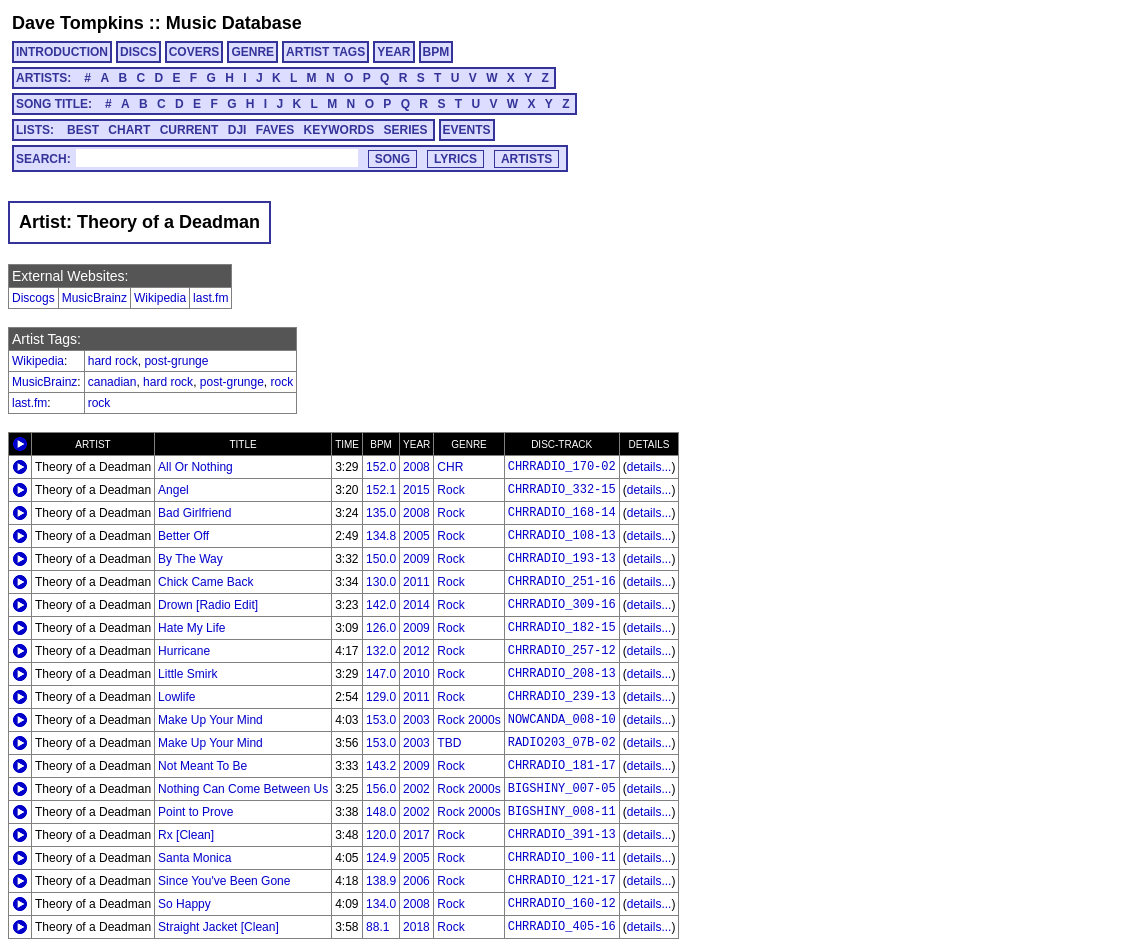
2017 (416, 835)
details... (649, 467)
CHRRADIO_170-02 (562, 467)
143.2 (381, 766)
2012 (416, 651)
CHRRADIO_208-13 (562, 674)
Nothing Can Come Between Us (243, 789)
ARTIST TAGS (325, 52)
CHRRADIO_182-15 (562, 628)
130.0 (381, 582)
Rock (450, 490)
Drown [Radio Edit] (208, 605)
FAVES (275, 130)
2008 (416, 467)
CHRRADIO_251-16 (562, 582)
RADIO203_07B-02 (562, 743)
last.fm (210, 298)
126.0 (381, 628)
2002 (416, 789)
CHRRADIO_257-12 (562, 651)
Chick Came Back (205, 582)
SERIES (406, 130)
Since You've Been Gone (224, 881)
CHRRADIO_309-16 (562, 605)
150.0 (381, 559)
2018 (416, 927)
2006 (416, 881)
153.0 (381, 720)
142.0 (381, 605)
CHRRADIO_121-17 (562, 881)
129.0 (381, 697)
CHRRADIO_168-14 (562, 513)
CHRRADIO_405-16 (562, 927)
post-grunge (176, 361)
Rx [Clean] (186, 835)
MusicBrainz (94, 298)
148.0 (381, 812)
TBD (449, 743)
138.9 (381, 881)
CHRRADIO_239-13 (562, 697)
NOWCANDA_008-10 (562, 720)
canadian (112, 382)
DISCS (138, 52)
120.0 (381, 835)
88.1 (377, 927)
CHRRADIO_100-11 (562, 858)
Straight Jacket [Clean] (218, 927)
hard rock (113, 361)
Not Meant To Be (202, 766)
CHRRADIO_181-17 (562, 766)
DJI (237, 130)
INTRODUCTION (62, 52)
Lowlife (176, 697)
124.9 (381, 858)
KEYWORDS (339, 130)
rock (282, 382)
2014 (416, 605)
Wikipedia (160, 298)
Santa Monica (194, 858)
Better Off (183, 536)
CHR (450, 467)
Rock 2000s (468, 720)
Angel (173, 490)
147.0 (381, 674)
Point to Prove (195, 812)
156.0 (381, 789)
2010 (416, 674)
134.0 (381, 904)
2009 (416, 559)
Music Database (234, 23)
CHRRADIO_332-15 (562, 490)
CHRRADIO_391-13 (562, 835)
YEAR (393, 52)
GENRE (252, 52)
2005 (416, 536)
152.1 (381, 490)
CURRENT (189, 130)
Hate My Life (191, 628)
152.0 (381, 467)
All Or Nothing (195, 467)
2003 (416, 720)
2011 (416, 582)
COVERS (194, 52)
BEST (83, 130)
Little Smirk (187, 674)
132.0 (381, 651)
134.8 (381, 536)
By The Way (190, 559)
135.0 (381, 513)
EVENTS (467, 130)
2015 (416, 490)
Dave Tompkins (78, 23)
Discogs (33, 298)
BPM (436, 52)
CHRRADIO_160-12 (562, 904)
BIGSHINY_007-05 (562, 789)
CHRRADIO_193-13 (562, 559)
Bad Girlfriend (194, 513)
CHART (129, 130)
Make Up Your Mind (210, 720)
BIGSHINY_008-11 (562, 812)
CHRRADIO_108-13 (562, 536)
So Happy (184, 904)
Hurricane (184, 651)
